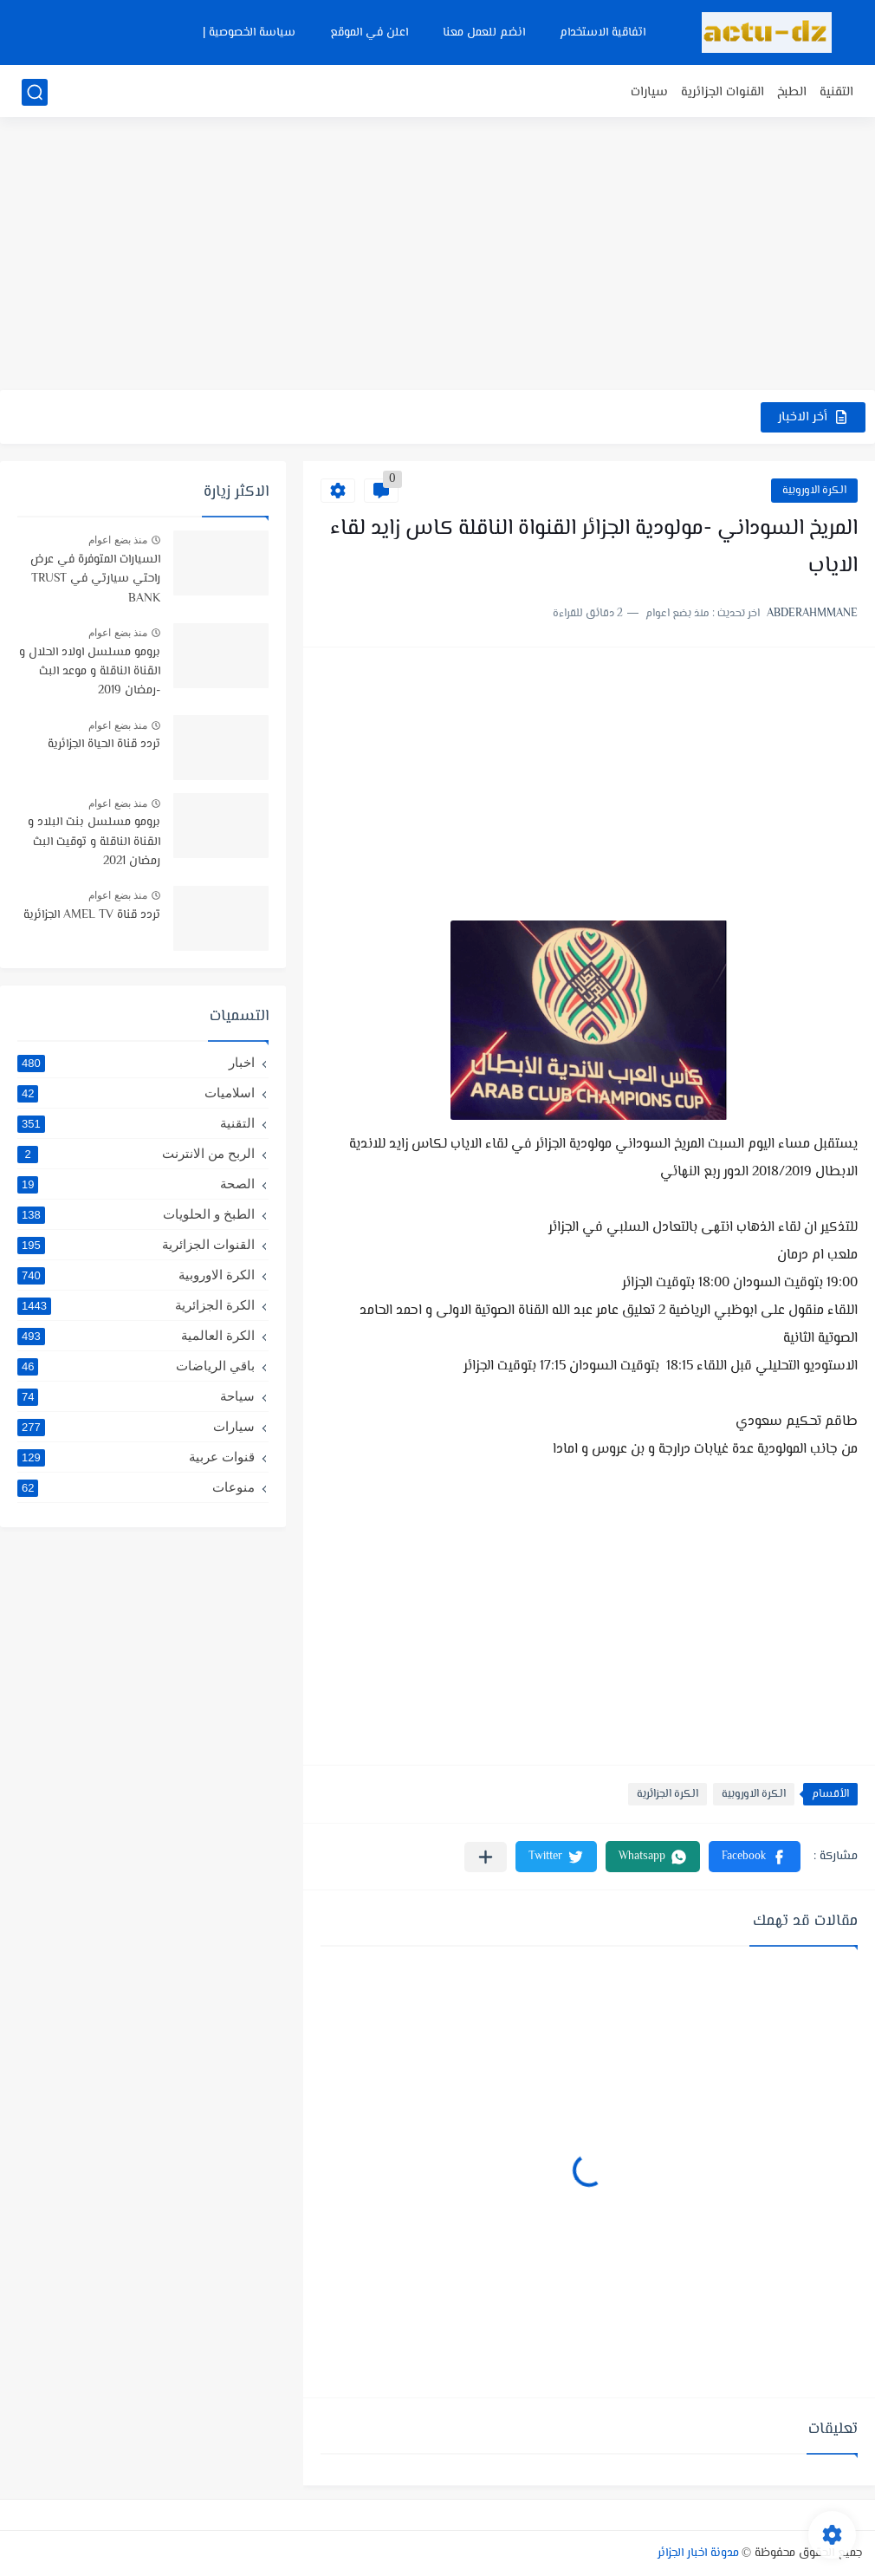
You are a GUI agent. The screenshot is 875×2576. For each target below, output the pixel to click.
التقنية (836, 92)
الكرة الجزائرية (667, 1794)
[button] (754, 1856)
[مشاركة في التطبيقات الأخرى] (485, 1857)
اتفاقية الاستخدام (602, 32)
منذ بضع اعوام (117, 540)
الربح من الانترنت (136, 1153)
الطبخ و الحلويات (136, 1214)
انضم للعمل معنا (484, 32)
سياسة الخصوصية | (249, 32)
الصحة (136, 1184)
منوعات (136, 1487)
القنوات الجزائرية (722, 92)
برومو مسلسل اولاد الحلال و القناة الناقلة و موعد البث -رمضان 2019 (89, 672)
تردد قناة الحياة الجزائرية (104, 744)
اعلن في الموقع (369, 32)
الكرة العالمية (136, 1335)
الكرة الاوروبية (814, 490)
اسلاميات (136, 1093)
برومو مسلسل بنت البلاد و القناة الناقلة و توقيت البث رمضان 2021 (94, 842)
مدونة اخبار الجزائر (698, 2553)
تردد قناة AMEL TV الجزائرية (91, 915)
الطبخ (792, 92)
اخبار (136, 1062)
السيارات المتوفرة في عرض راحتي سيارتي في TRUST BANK (95, 579)
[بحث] (35, 92)
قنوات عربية (136, 1457)
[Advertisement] (437, 255)
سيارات (649, 92)
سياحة (136, 1396)
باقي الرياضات (136, 1366)
